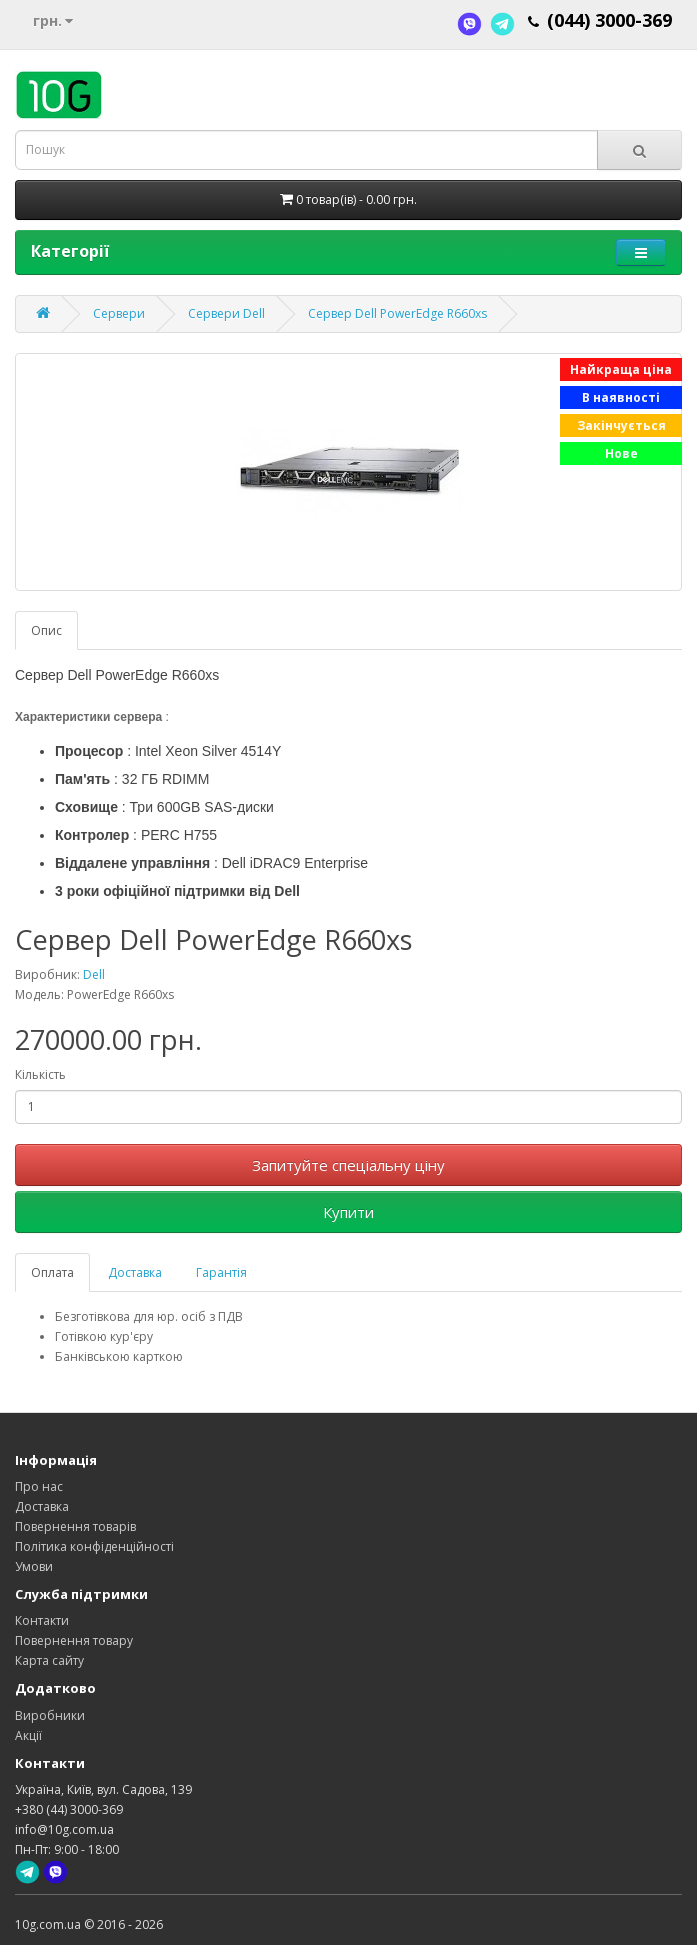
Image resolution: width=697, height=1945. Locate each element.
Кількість (40, 1074)
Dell (94, 974)
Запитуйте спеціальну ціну (348, 1165)
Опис (46, 630)
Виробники (50, 1715)
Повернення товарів (75, 1526)
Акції (28, 1735)
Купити (348, 1212)
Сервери (119, 313)
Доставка (135, 1272)
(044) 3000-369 (609, 20)
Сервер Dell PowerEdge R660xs (397, 313)
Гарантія (221, 1272)
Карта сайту (49, 1660)
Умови (34, 1566)
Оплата (52, 1272)
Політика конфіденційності (94, 1546)
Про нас (39, 1486)
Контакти (42, 1620)
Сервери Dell (226, 313)
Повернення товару (74, 1640)
